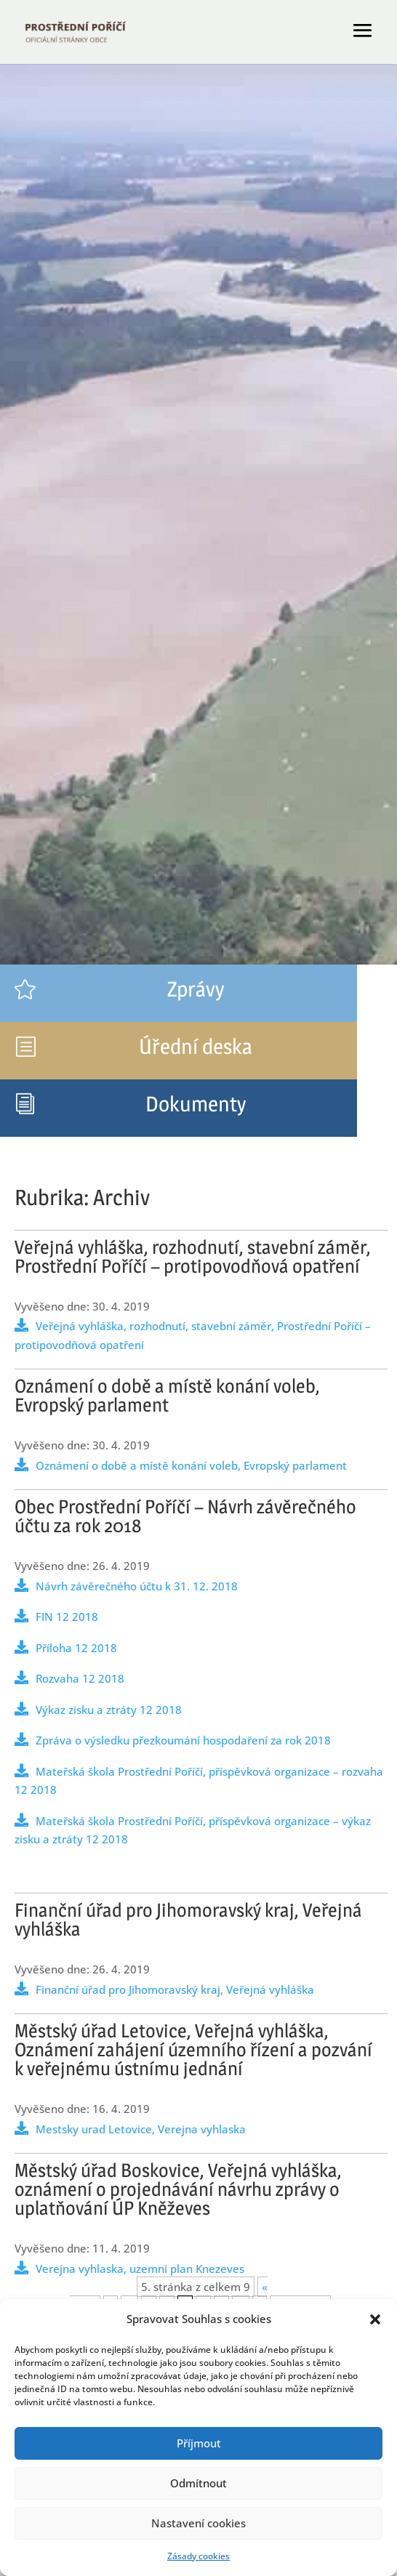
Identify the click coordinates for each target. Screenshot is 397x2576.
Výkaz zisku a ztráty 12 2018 (109, 1709)
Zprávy (195, 989)
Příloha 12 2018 (76, 1648)
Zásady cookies (198, 2556)
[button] (375, 2319)
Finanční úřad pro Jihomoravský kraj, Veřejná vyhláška (175, 1989)
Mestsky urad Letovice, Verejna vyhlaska (141, 2129)
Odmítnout (198, 2483)
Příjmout (199, 2443)
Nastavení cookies (198, 2523)
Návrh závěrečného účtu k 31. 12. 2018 (137, 1586)
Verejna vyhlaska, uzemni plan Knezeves (140, 2268)
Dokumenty (195, 1103)
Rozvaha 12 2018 (80, 1678)
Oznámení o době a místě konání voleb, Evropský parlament (191, 1465)
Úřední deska (195, 1046)
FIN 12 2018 (67, 1616)
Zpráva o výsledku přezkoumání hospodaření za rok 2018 (183, 1740)
